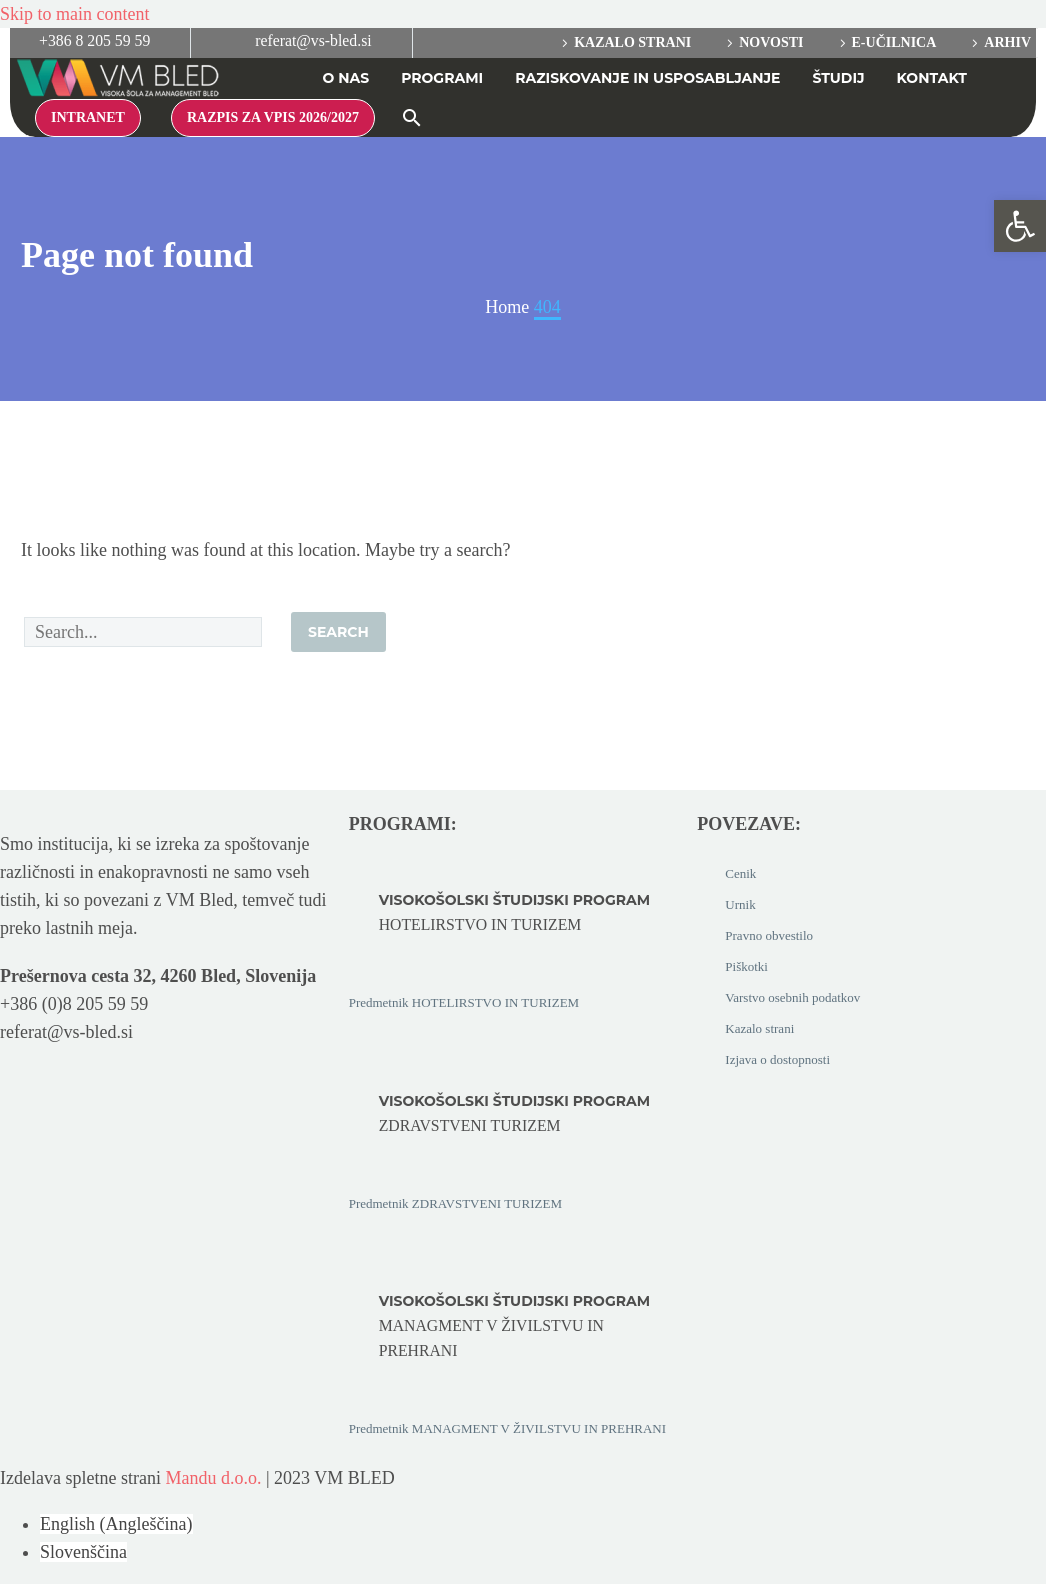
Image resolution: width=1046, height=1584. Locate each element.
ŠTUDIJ (839, 78)
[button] (412, 118)
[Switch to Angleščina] (999, 81)
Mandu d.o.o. (213, 1478)
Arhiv (1007, 42)
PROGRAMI (442, 78)
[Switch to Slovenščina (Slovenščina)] (83, 1552)
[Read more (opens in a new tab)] (82, 43)
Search (338, 632)
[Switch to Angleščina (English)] (116, 1524)
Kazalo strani (632, 42)
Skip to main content (74, 14)
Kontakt (932, 78)
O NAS (345, 78)
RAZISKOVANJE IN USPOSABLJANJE (647, 78)
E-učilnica (894, 42)
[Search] (143, 632)
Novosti (771, 42)
